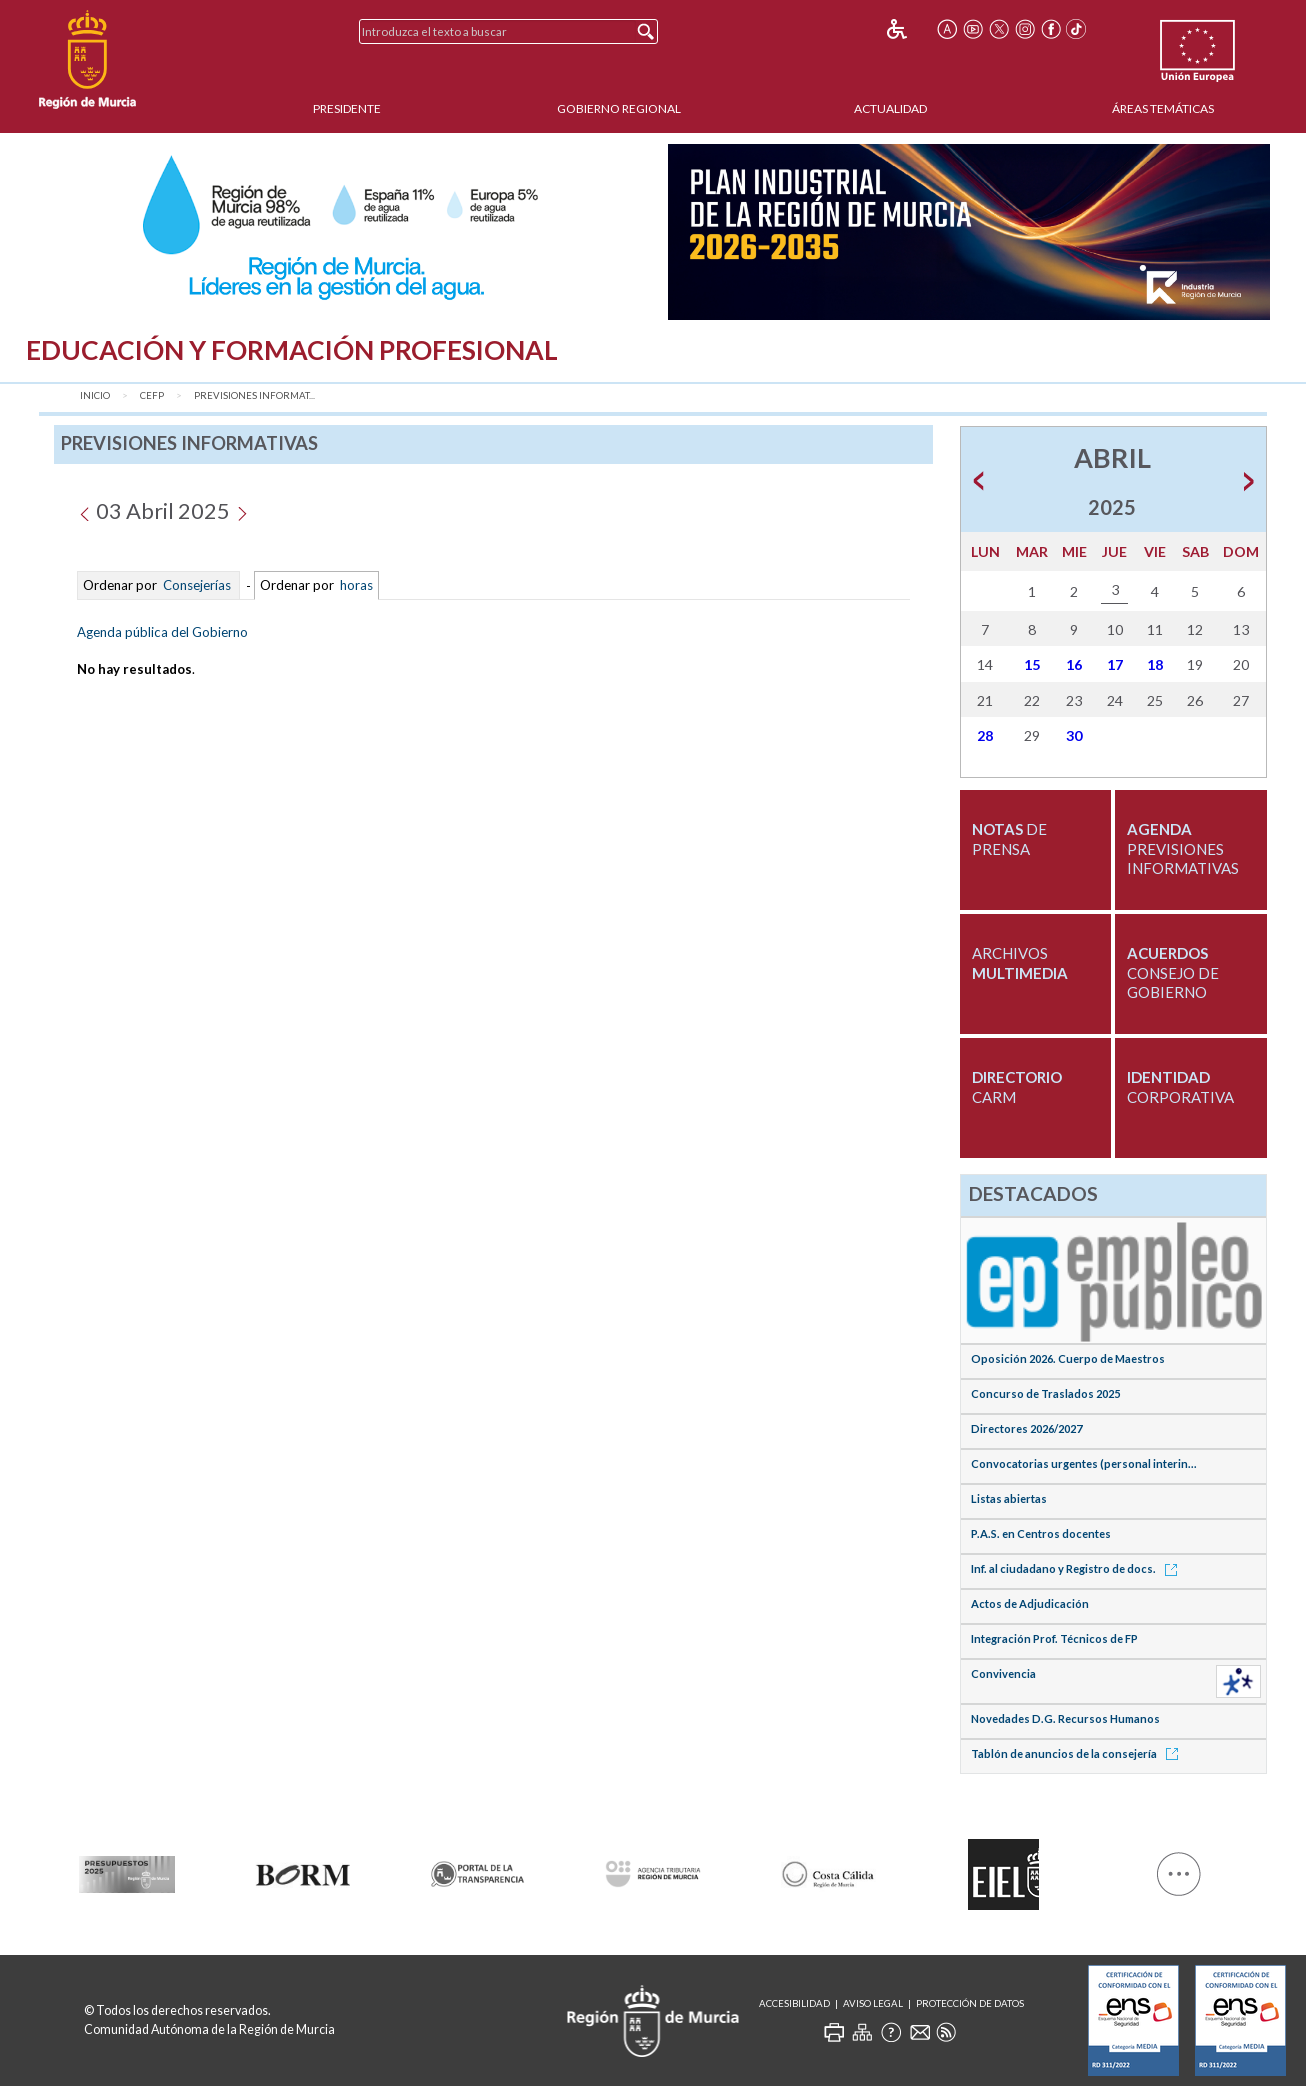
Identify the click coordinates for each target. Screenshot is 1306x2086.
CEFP (152, 395)
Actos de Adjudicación (1030, 1603)
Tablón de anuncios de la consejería (1078, 1753)
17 (1115, 664)
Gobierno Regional (619, 108)
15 (1032, 664)
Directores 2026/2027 (1026, 1428)
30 (1074, 735)
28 (985, 735)
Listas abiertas (1009, 1498)
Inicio (95, 395)
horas (355, 586)
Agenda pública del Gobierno (162, 632)
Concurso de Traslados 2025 (1045, 1393)
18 (1155, 664)
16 (1074, 664)
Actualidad (890, 108)
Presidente (347, 108)
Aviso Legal (873, 2003)
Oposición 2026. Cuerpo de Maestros (1068, 1358)
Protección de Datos (970, 2003)
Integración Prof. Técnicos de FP (1054, 1638)
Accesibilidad (794, 2003)
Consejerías (197, 586)
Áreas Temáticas (1163, 108)
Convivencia (1003, 1673)
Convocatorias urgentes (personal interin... (1084, 1463)
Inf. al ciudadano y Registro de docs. (1077, 1568)
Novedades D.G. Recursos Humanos (1065, 1718)
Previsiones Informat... (254, 395)
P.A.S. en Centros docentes (1041, 1533)
